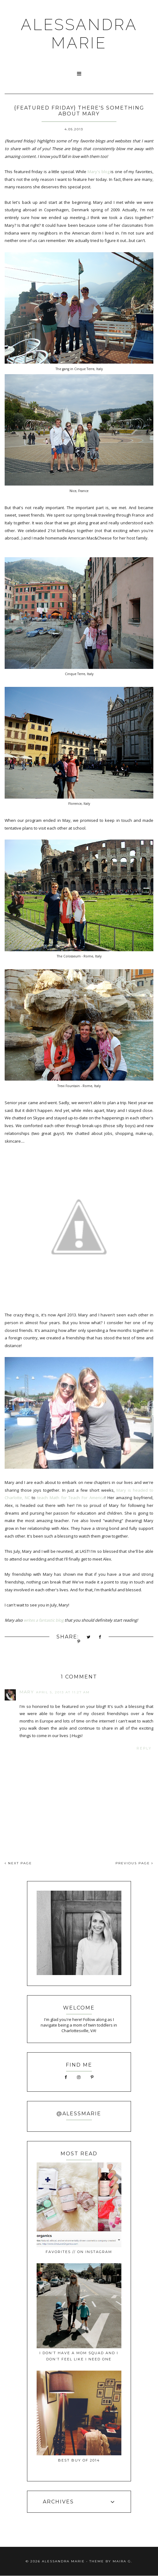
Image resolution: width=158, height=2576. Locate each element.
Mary (27, 1691)
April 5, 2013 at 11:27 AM (63, 1692)
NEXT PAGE (18, 1863)
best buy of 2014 (79, 2460)
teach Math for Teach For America (71, 1497)
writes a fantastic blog (44, 1620)
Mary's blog (99, 171)
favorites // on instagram (79, 2252)
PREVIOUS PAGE (134, 1863)
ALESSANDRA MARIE (79, 34)
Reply (144, 1748)
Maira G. (122, 2561)
